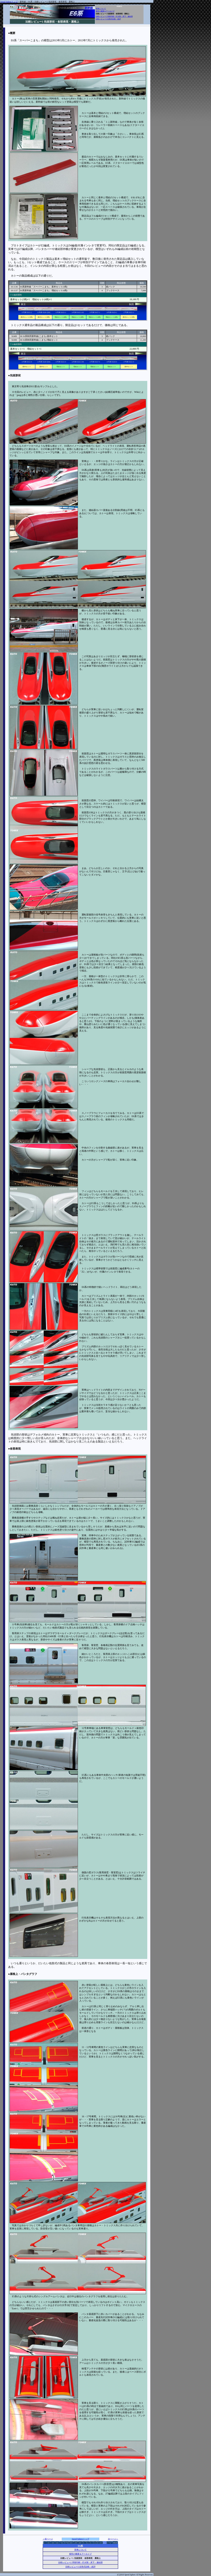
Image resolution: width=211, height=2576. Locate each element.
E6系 (30, 2)
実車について (101, 9)
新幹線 (23, 2)
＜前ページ (48, 2539)
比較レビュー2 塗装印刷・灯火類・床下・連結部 (114, 16)
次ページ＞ (113, 2539)
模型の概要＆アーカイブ (105, 11)
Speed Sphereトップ (9, 2)
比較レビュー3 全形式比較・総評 (108, 19)
